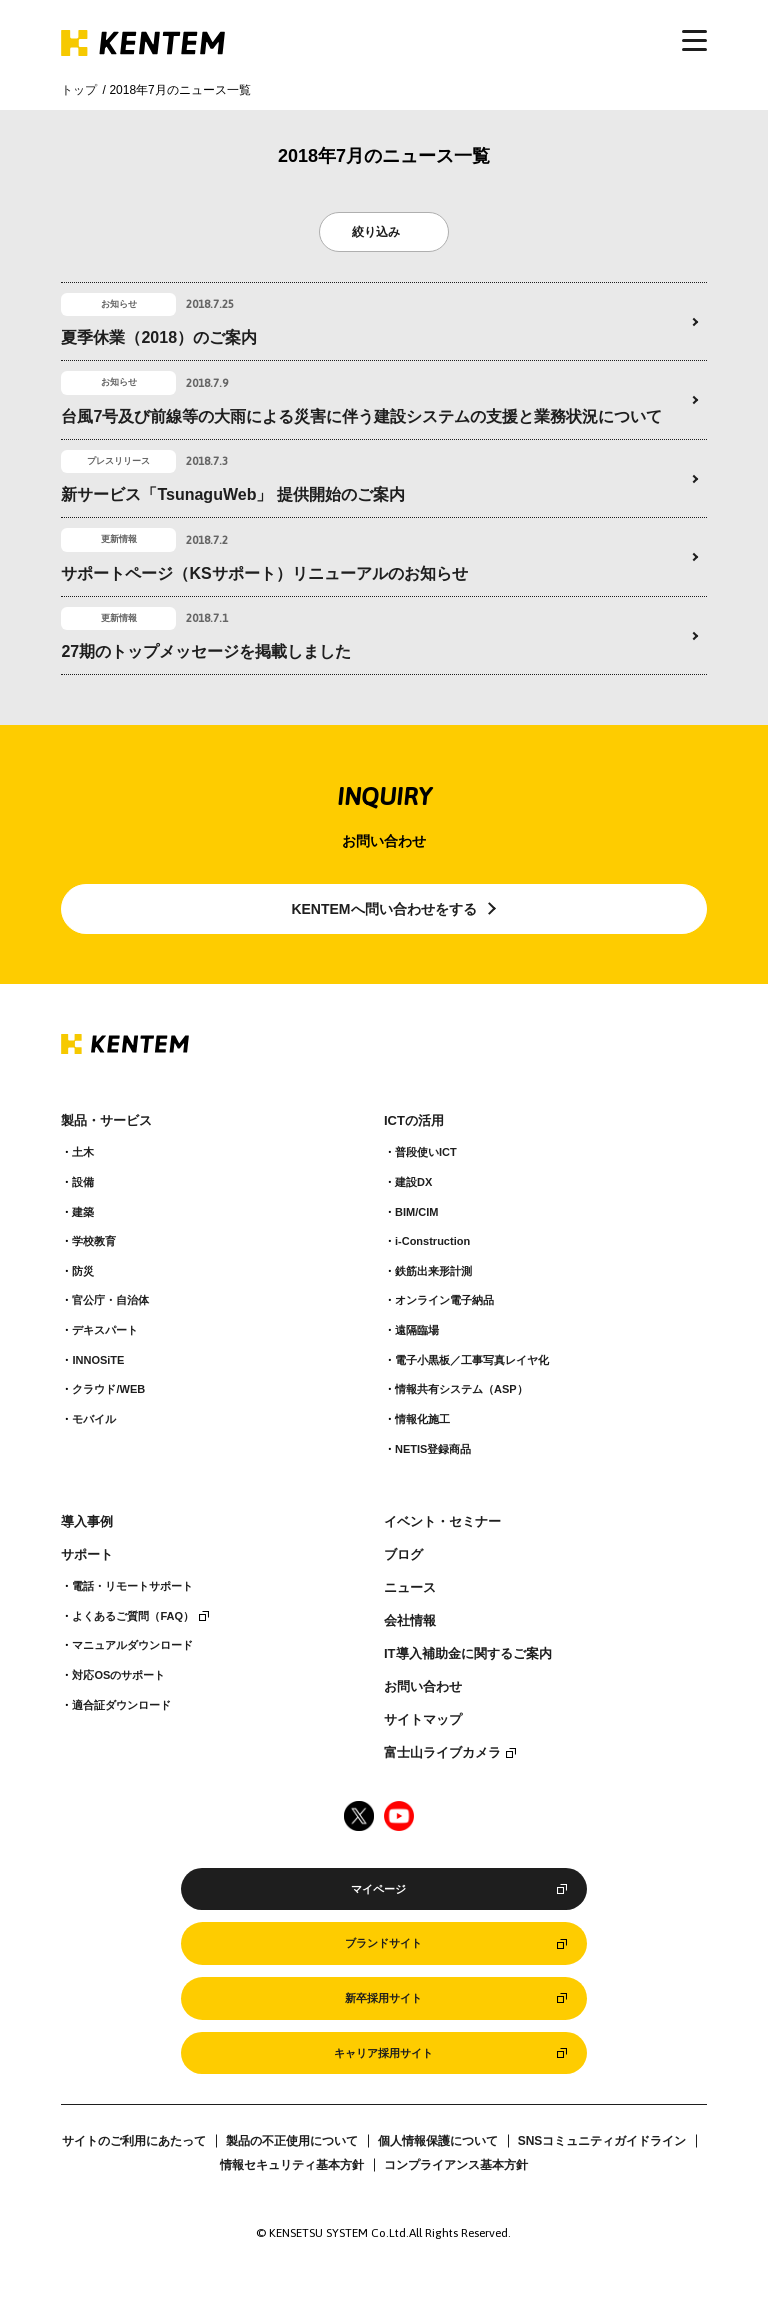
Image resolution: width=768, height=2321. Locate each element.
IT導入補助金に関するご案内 (468, 1654)
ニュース (410, 1588)
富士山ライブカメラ (442, 1753)
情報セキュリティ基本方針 (292, 2165)
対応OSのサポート (118, 1675)
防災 (83, 1271)
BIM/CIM (416, 1212)
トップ (79, 90)
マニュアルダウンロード (132, 1645)
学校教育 (94, 1241)
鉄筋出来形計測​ (433, 1271)
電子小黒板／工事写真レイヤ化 (472, 1360)
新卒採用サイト (383, 1998)
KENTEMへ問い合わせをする (383, 909)
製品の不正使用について (292, 2141)
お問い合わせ (423, 1687)
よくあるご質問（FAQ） (133, 1616)
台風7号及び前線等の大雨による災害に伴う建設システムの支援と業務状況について (361, 416)
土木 (83, 1152)
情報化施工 (422, 1419)
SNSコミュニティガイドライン (602, 2141)
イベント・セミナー (442, 1522)
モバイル (94, 1419)
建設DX (413, 1182)
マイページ (378, 1889)
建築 (83, 1212)
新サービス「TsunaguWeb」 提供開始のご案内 (232, 494)
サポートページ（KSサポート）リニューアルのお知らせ (264, 573)
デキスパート (105, 1330)
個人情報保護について (438, 2141)
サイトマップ (423, 1720)
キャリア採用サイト (383, 2053)
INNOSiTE (98, 1360)
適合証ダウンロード (121, 1705)
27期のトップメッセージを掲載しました (206, 651)
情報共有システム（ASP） (461, 1389)
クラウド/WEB (108, 1389)
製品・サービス (106, 1121)
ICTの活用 (414, 1121)
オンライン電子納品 (444, 1300)
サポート (87, 1555)
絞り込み (376, 232)
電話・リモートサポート (132, 1586)
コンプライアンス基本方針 (456, 2165)
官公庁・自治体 (110, 1300)
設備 (83, 1182)
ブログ (403, 1555)
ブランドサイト (383, 1943)
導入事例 (87, 1522)
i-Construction (432, 1241)
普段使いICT (426, 1152)
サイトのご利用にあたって (134, 2141)
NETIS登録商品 (433, 1449)
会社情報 (410, 1621)
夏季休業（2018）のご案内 (159, 337)
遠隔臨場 (417, 1330)
